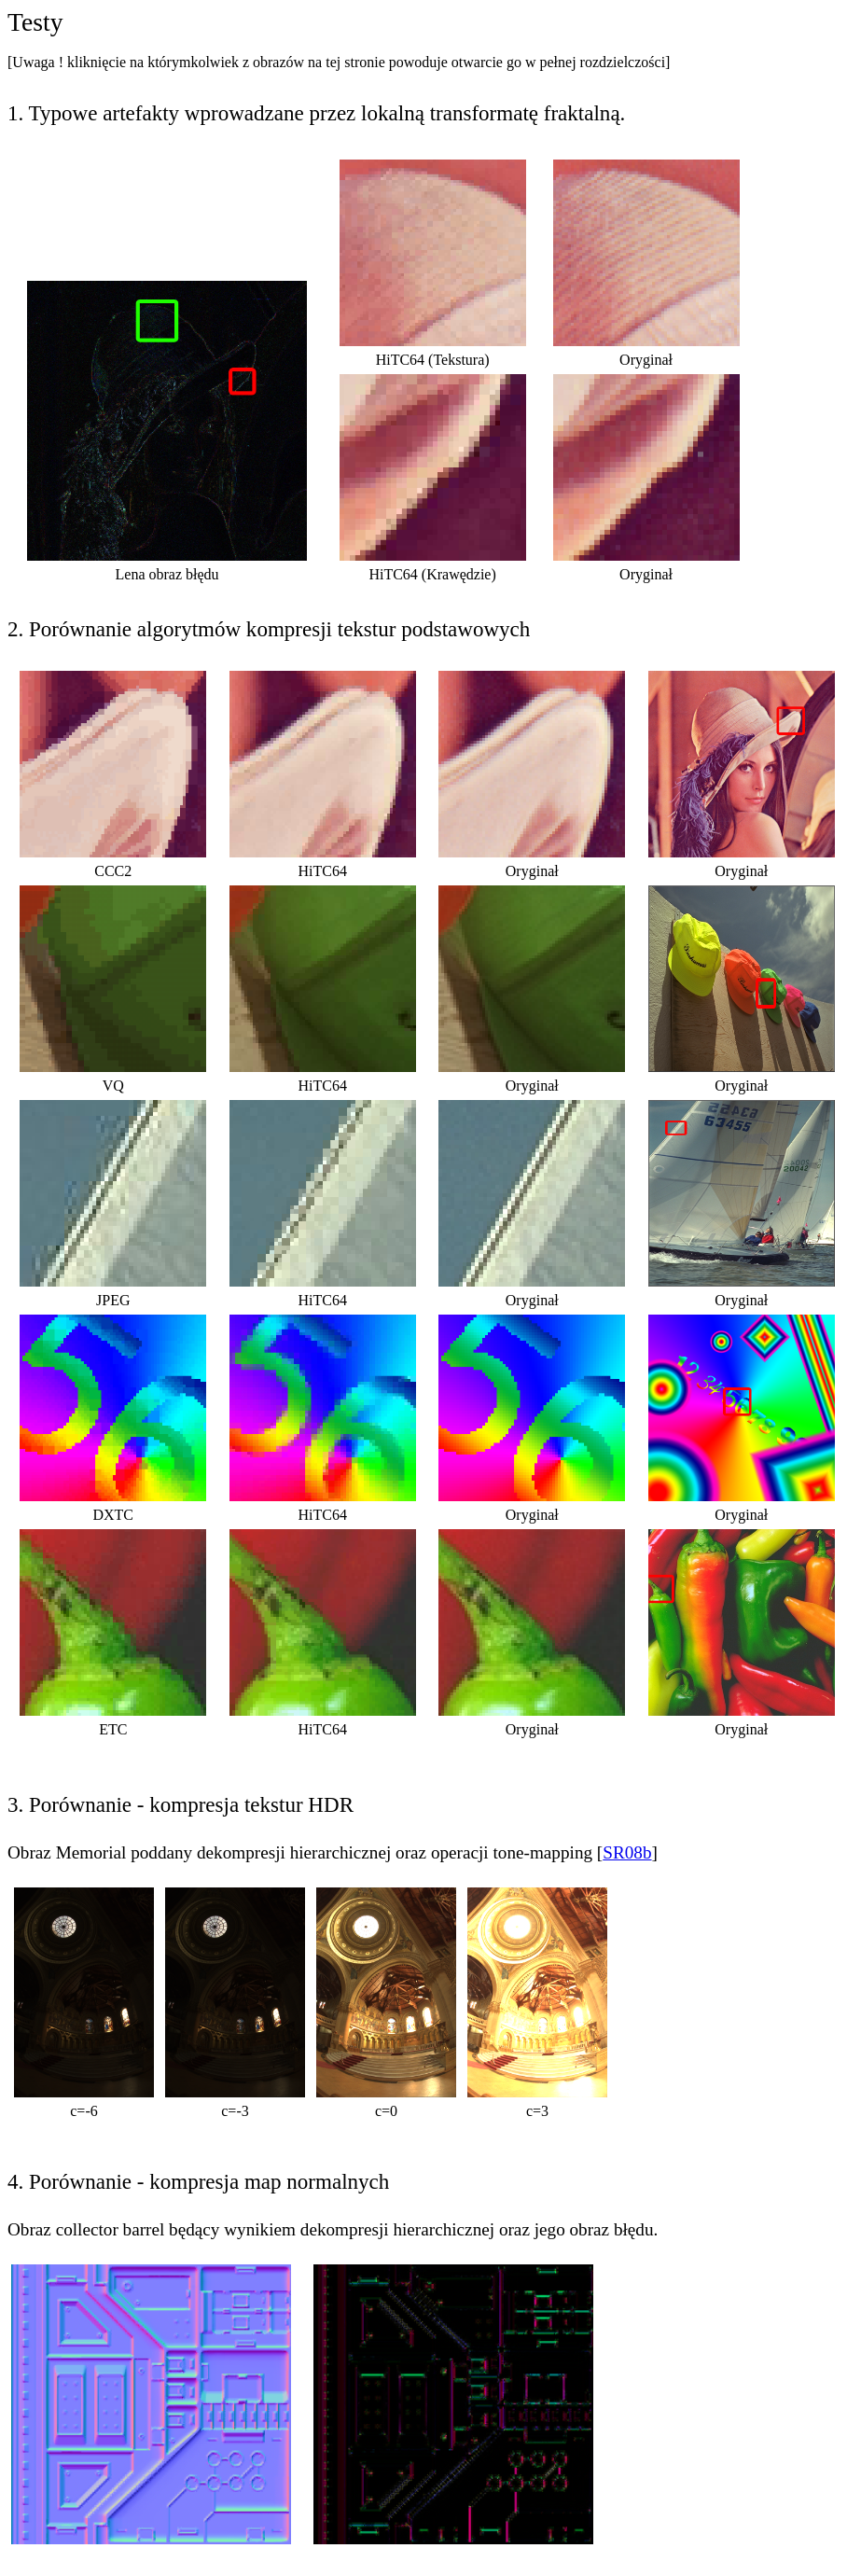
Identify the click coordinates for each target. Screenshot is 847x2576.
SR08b (627, 1852)
